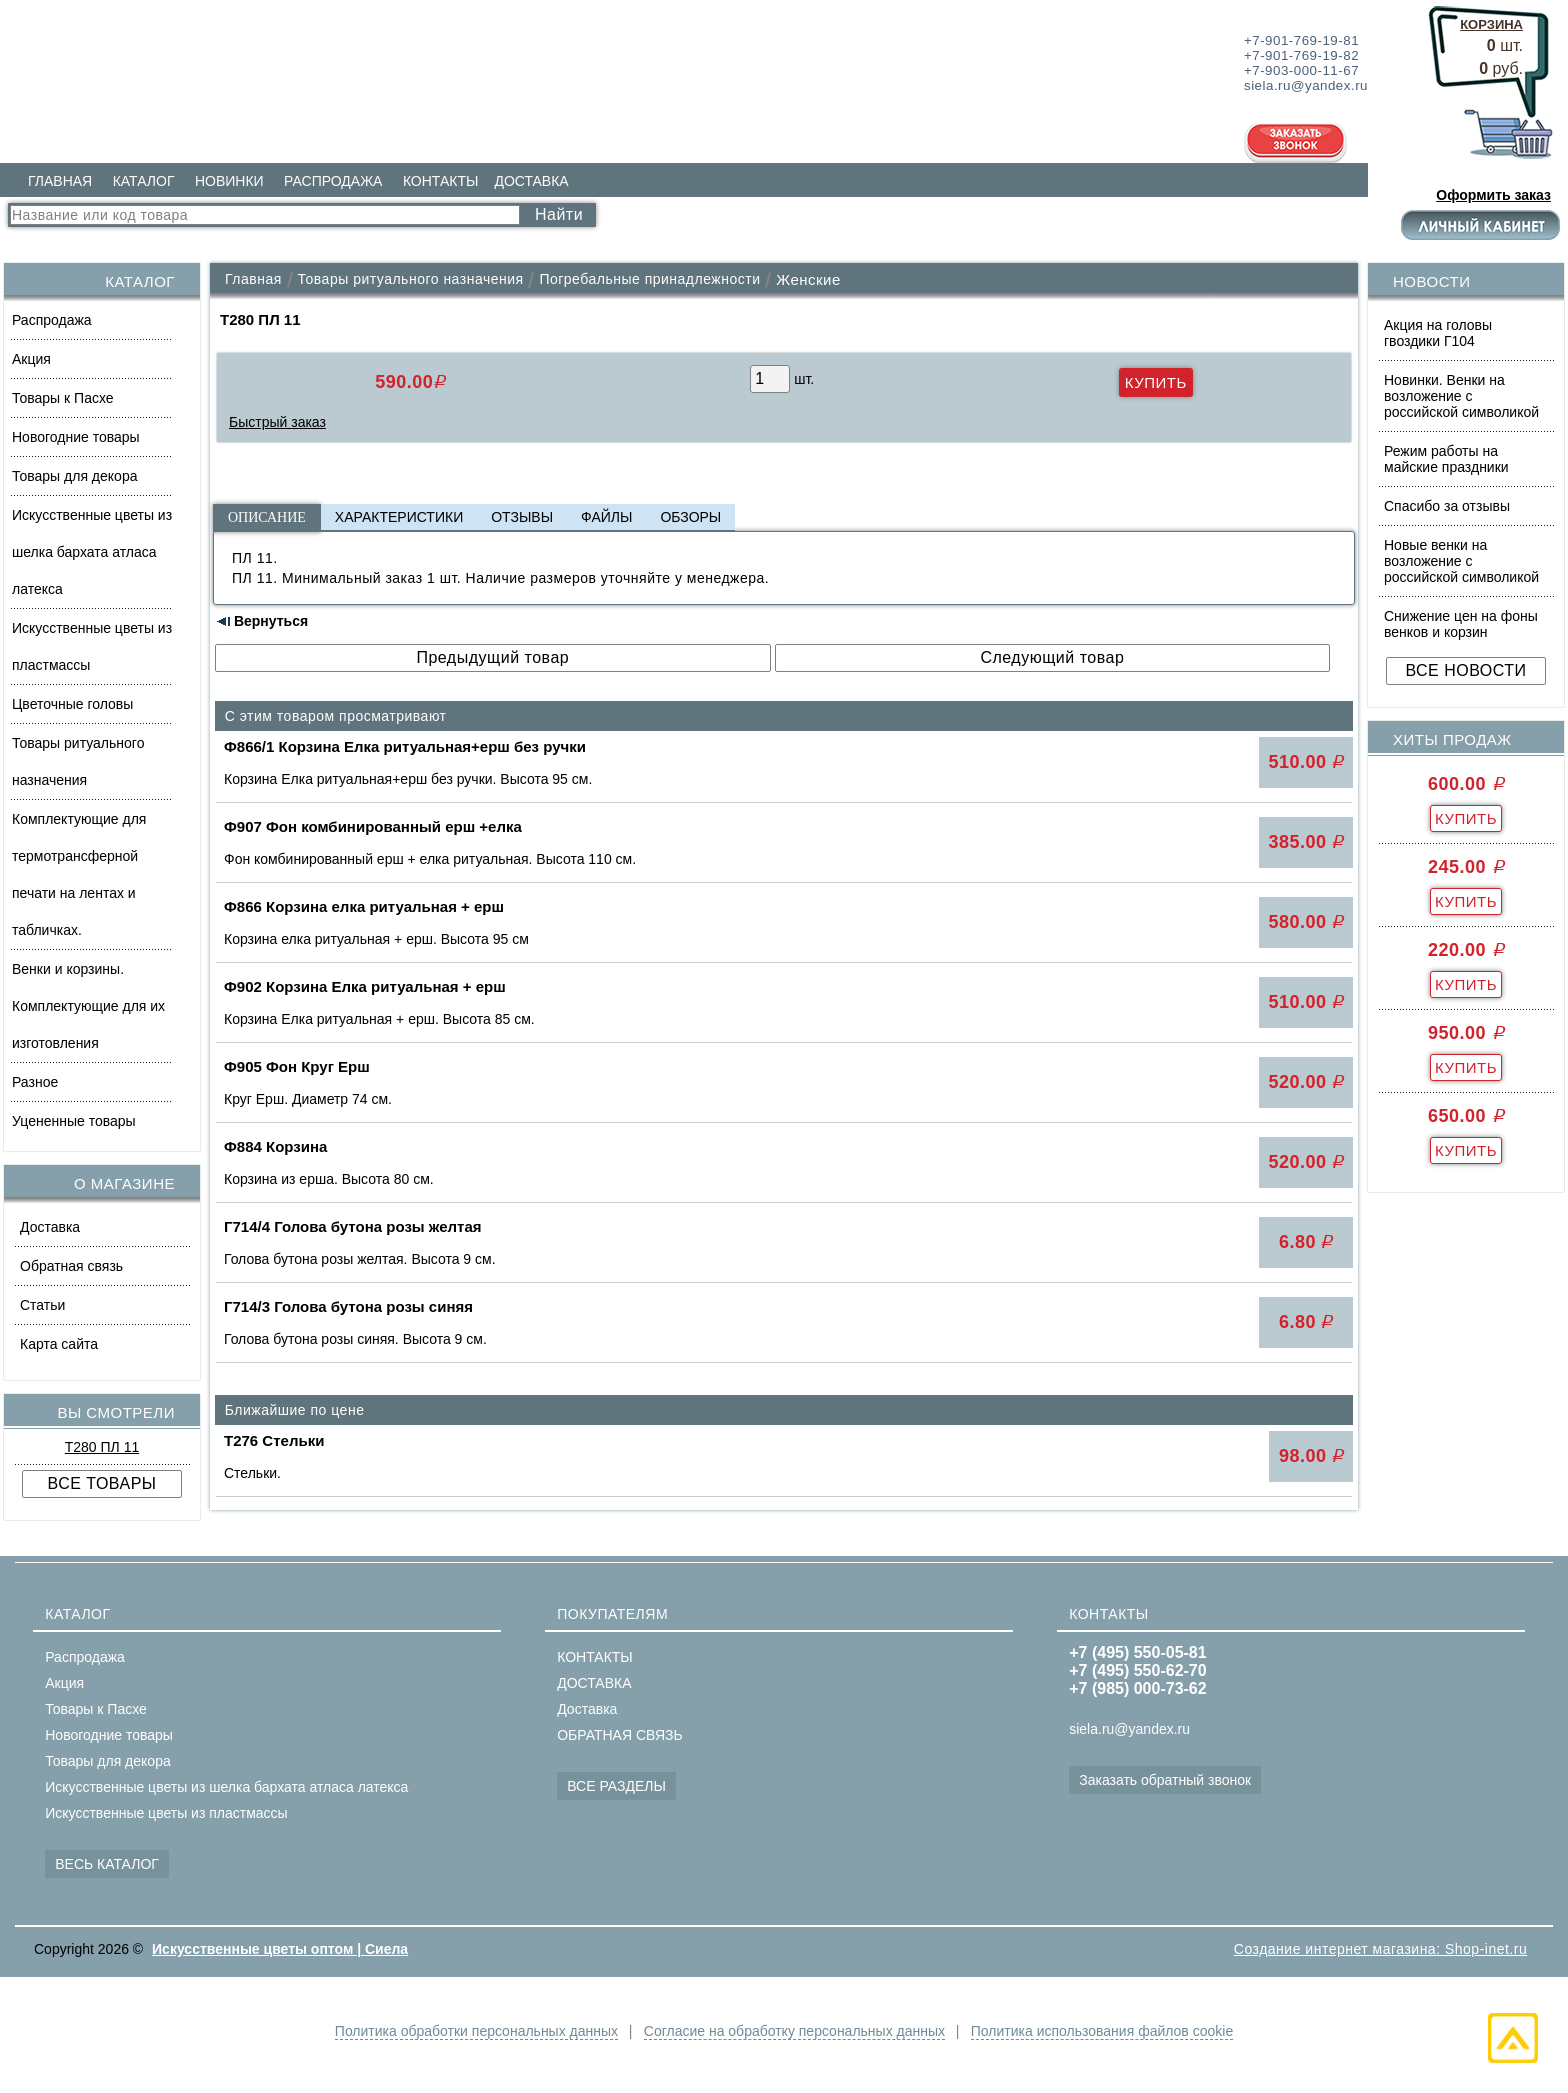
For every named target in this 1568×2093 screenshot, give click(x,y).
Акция (31, 359)
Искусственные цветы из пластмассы (92, 646)
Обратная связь (71, 1266)
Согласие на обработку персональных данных (794, 2031)
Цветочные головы (72, 704)
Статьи (42, 1305)
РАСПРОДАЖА (333, 181)
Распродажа (52, 320)
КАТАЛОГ (144, 181)
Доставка (50, 1227)
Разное (35, 1082)
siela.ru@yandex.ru (1129, 1729)
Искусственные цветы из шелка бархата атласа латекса (92, 552)
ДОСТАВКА (531, 181)
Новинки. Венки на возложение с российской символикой (1461, 396)
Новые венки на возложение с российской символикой (1461, 561)
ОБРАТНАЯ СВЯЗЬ (619, 1735)
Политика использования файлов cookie (1102, 2031)
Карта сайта (59, 1344)
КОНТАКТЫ (441, 181)
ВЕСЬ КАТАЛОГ (107, 1864)
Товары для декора (74, 476)
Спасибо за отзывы (1447, 506)
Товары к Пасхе (63, 398)
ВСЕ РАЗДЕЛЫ (616, 1786)
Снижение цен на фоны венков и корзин (1461, 624)
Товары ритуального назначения (78, 761)
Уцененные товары (74, 1121)
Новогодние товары (76, 437)
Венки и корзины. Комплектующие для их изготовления (88, 1006)
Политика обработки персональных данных (475, 2031)
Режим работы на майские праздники (1446, 459)
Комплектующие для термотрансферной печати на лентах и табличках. (79, 874)
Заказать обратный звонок (1165, 1780)
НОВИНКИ (229, 181)
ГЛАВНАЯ (60, 181)
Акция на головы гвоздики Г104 (1438, 333)
